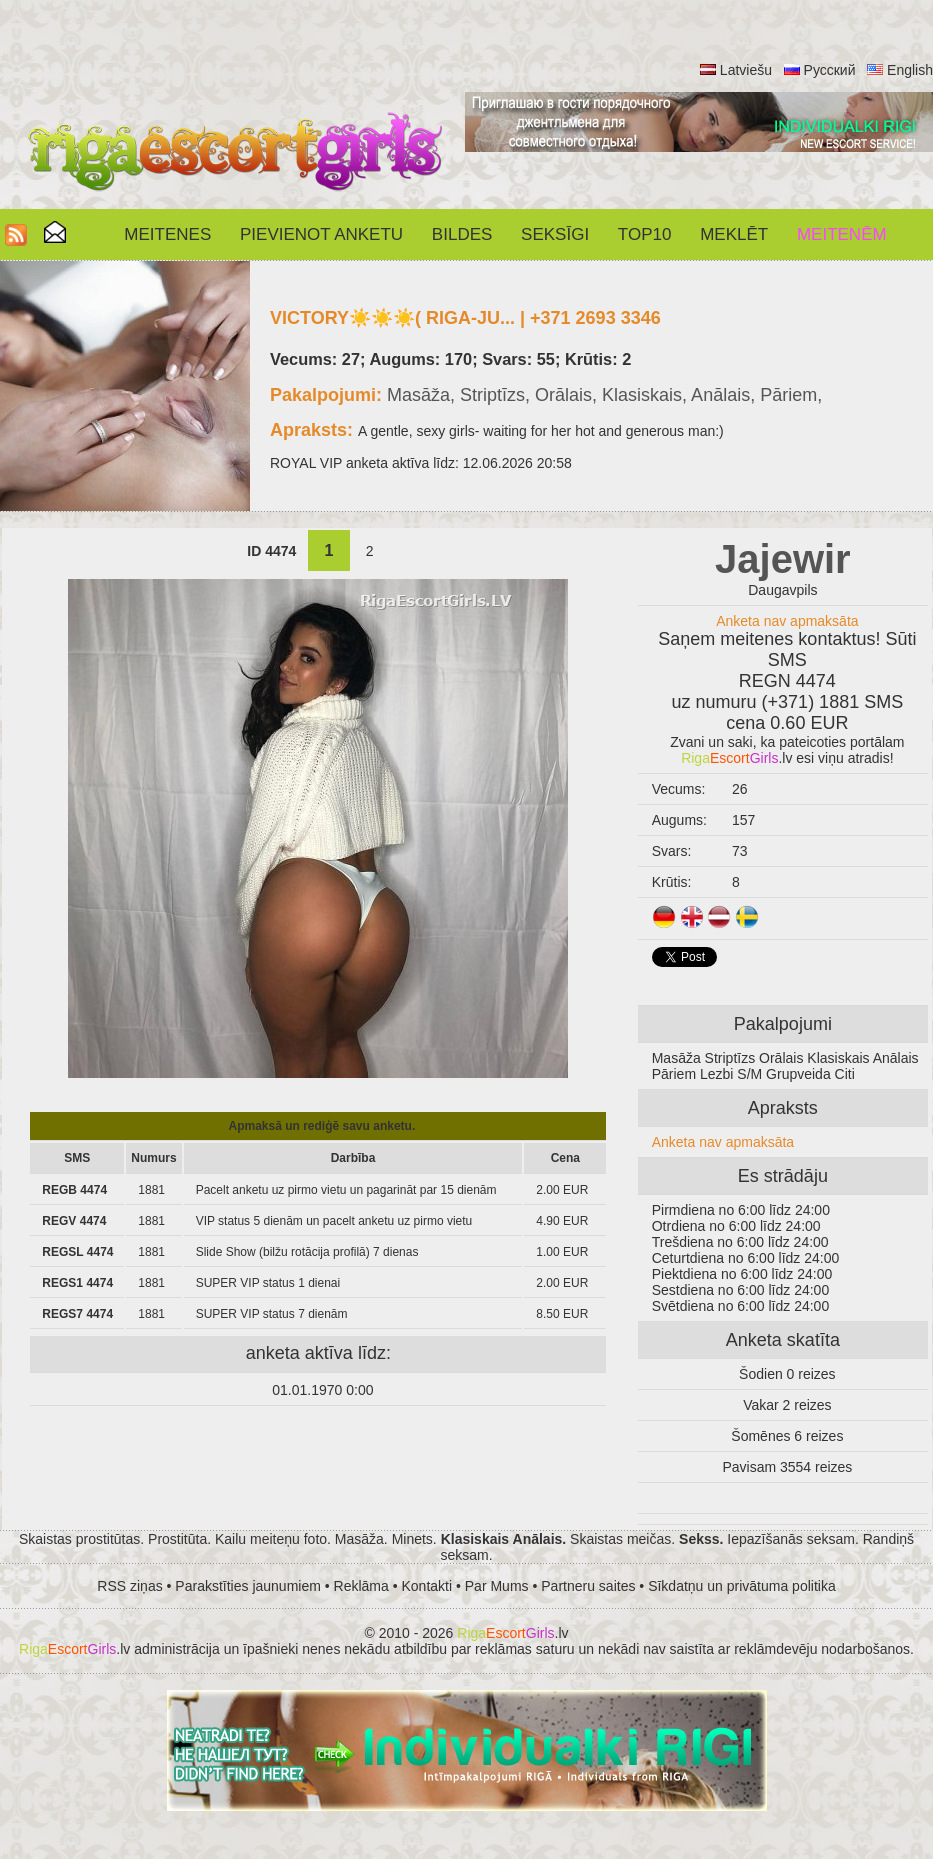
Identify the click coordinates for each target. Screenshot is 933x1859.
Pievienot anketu (321, 234)
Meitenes (167, 234)
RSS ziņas (129, 1586)
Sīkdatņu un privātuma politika (742, 1586)
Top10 (645, 234)
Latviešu (746, 70)
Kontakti (427, 1586)
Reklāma (361, 1586)
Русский (830, 70)
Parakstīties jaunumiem (248, 1586)
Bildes (462, 234)
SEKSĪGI (555, 234)
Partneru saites (588, 1586)
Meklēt (734, 234)
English (910, 70)
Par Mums (497, 1586)
